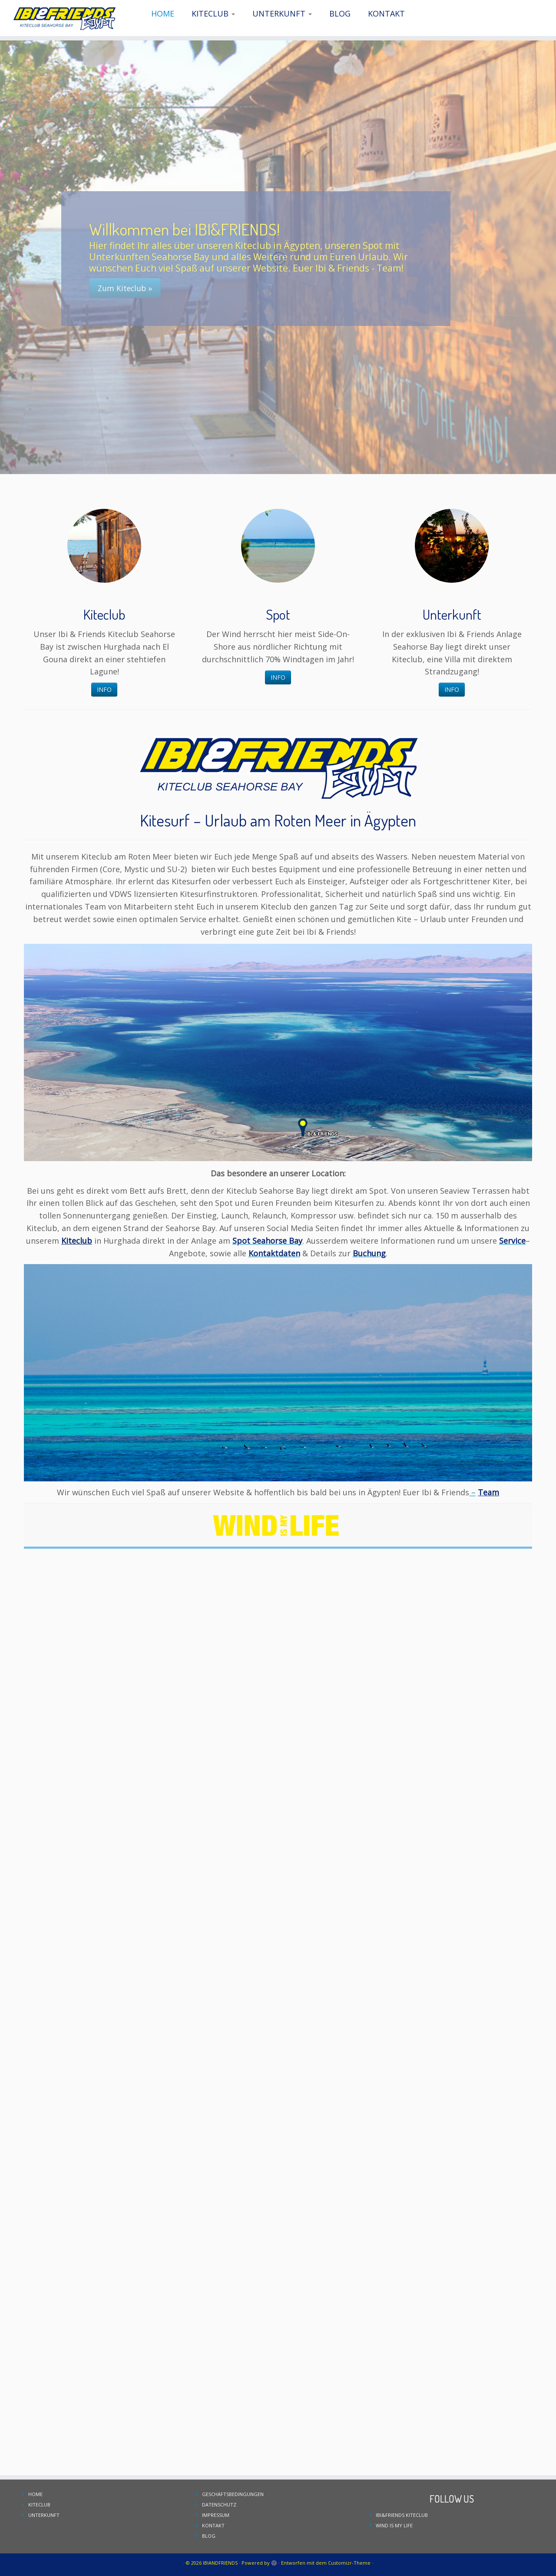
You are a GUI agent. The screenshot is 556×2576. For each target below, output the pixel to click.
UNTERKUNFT (282, 13)
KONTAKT (386, 13)
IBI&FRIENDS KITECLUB (402, 2515)
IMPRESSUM (215, 2515)
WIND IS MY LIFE (394, 2525)
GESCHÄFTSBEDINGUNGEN (233, 2494)
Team (488, 1492)
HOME (162, 13)
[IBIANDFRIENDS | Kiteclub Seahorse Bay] (64, 18)
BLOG (340, 13)
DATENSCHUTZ (219, 2504)
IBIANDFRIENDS (220, 2562)
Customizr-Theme (349, 2562)
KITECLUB (213, 13)
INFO (104, 689)
